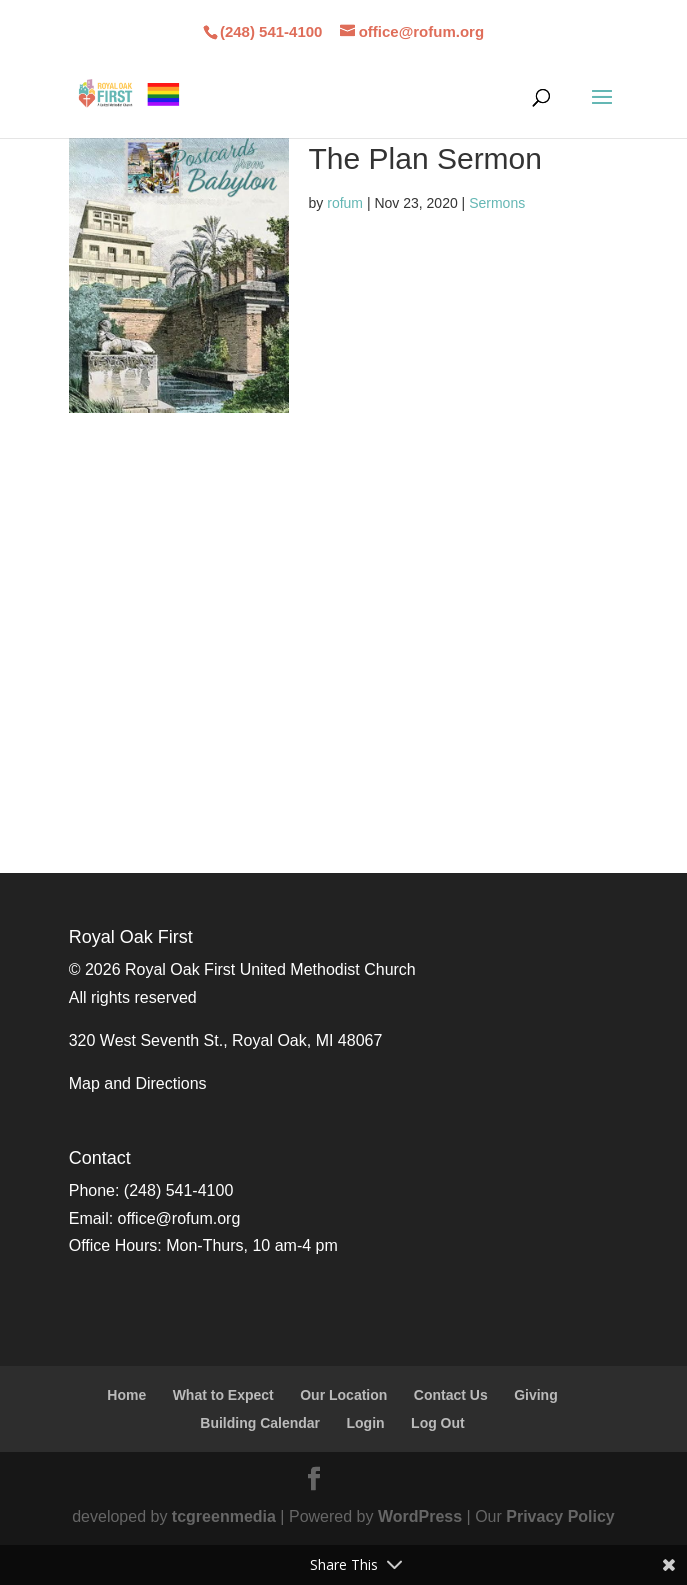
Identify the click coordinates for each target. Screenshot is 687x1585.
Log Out (438, 1423)
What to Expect (223, 1395)
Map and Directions (138, 1083)
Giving (536, 1395)
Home (126, 1395)
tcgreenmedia (224, 1516)
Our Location (343, 1395)
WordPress (420, 1516)
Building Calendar (260, 1423)
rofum (345, 203)
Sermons (497, 203)
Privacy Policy (560, 1516)
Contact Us (451, 1395)
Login (366, 1423)
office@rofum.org (179, 1218)
